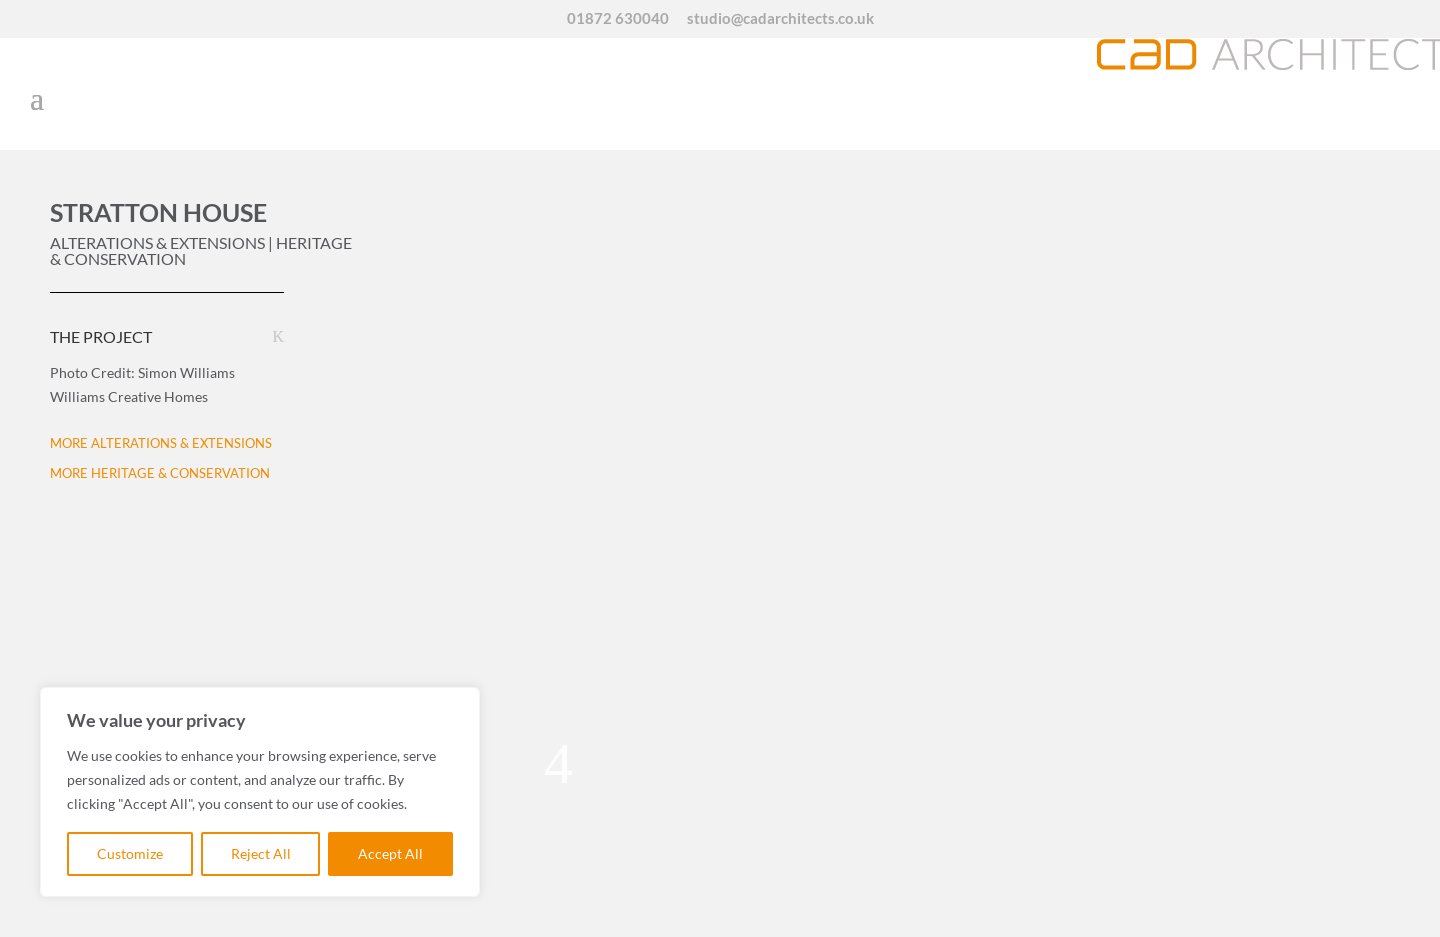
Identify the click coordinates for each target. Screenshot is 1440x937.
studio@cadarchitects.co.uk (780, 19)
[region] (260, 792)
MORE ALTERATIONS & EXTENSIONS (161, 443)
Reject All (261, 853)
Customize (130, 853)
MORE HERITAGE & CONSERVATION (160, 473)
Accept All (390, 853)
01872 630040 (618, 19)
